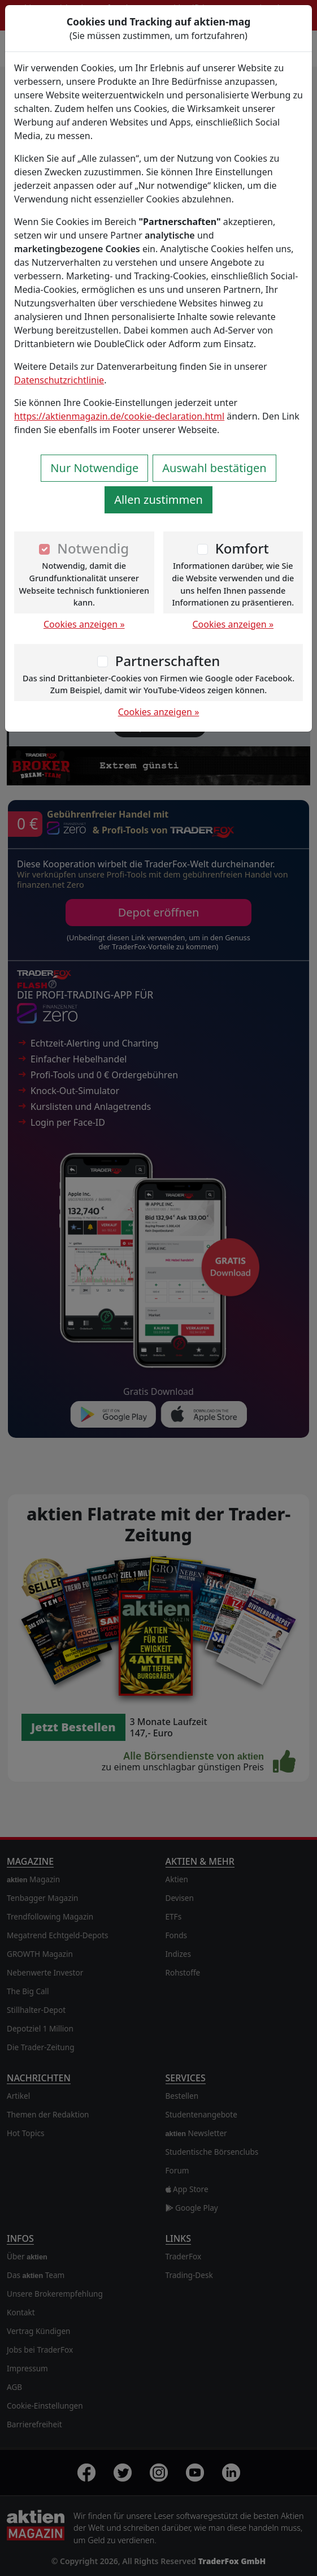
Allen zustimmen (158, 499)
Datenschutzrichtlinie (59, 380)
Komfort (242, 548)
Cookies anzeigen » (84, 624)
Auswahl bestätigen (214, 468)
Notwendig (93, 548)
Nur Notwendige (94, 468)
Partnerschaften (167, 660)
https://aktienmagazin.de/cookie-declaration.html (119, 416)
